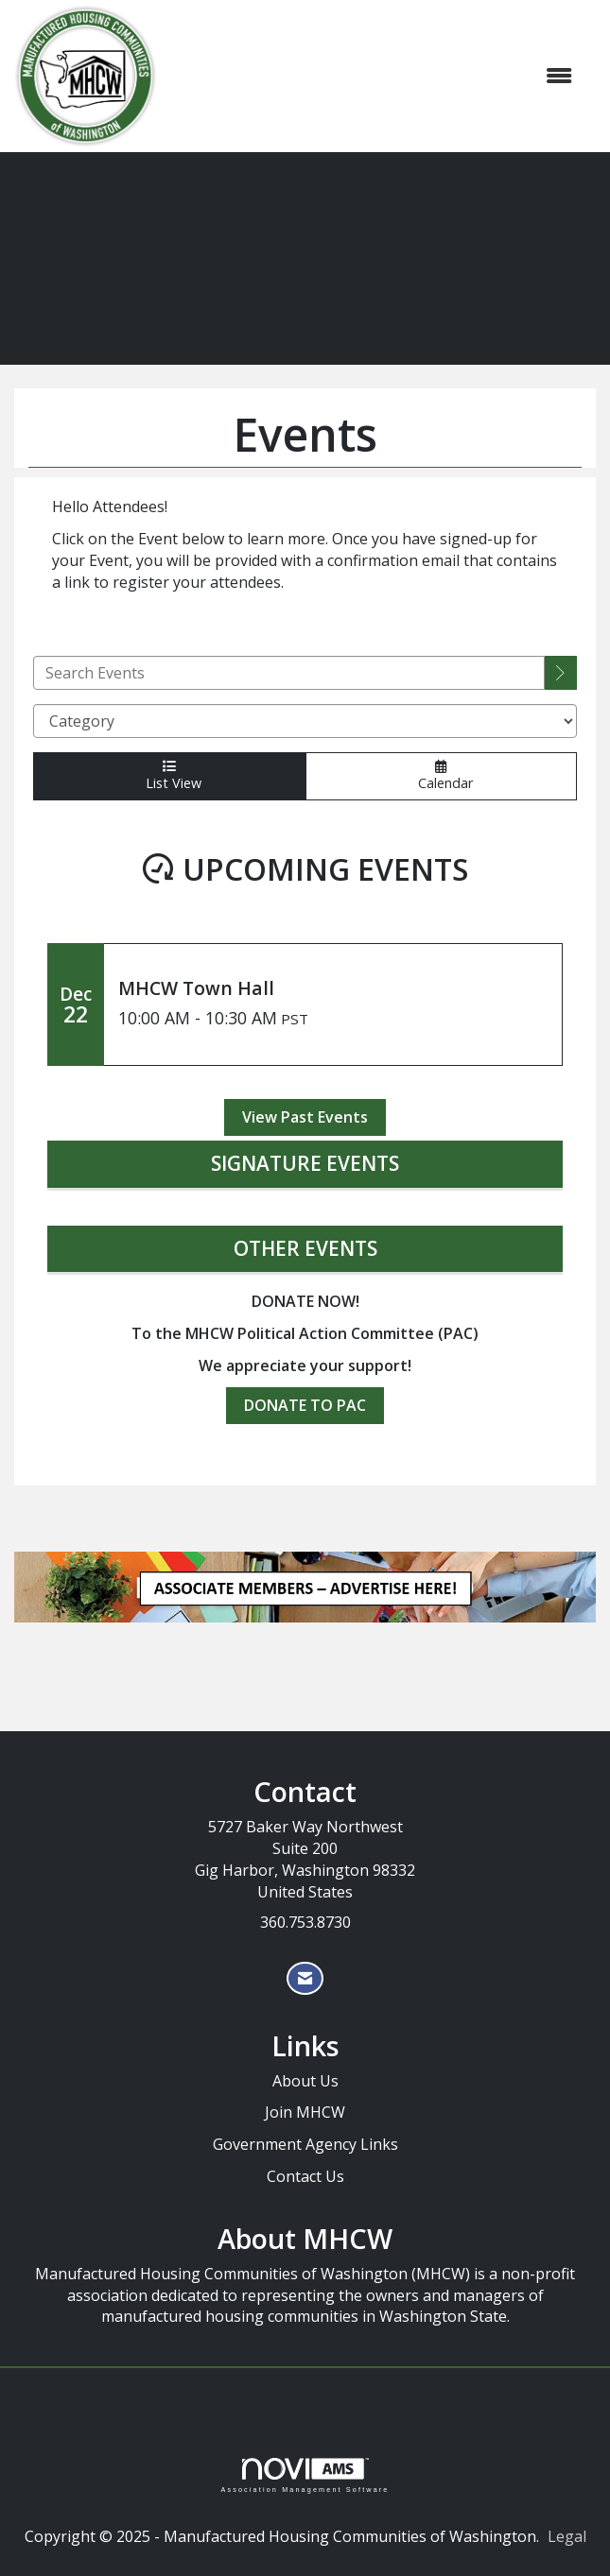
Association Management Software (304, 2475)
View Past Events (305, 1117)
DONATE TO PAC (305, 1405)
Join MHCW (305, 2112)
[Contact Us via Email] (305, 1978)
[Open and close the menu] (374, 76)
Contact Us (305, 2176)
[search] (561, 673)
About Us (305, 2080)
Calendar (441, 775)
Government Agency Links (305, 2144)
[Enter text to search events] (289, 673)
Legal (567, 2536)
